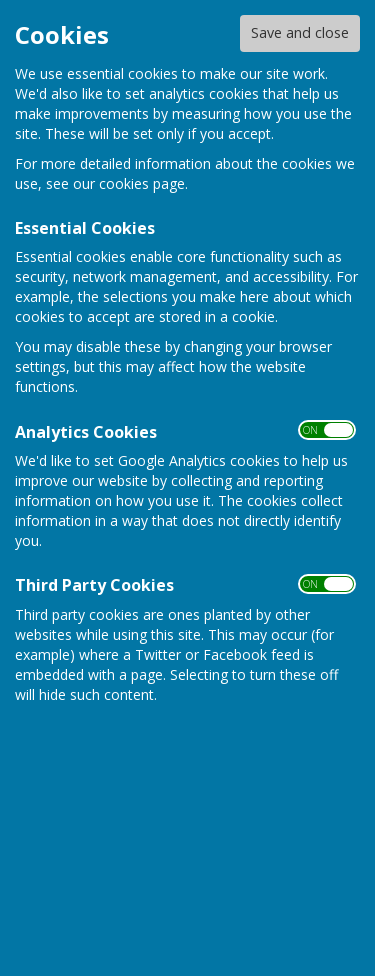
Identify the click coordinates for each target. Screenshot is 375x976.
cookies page (142, 183)
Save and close (300, 32)
